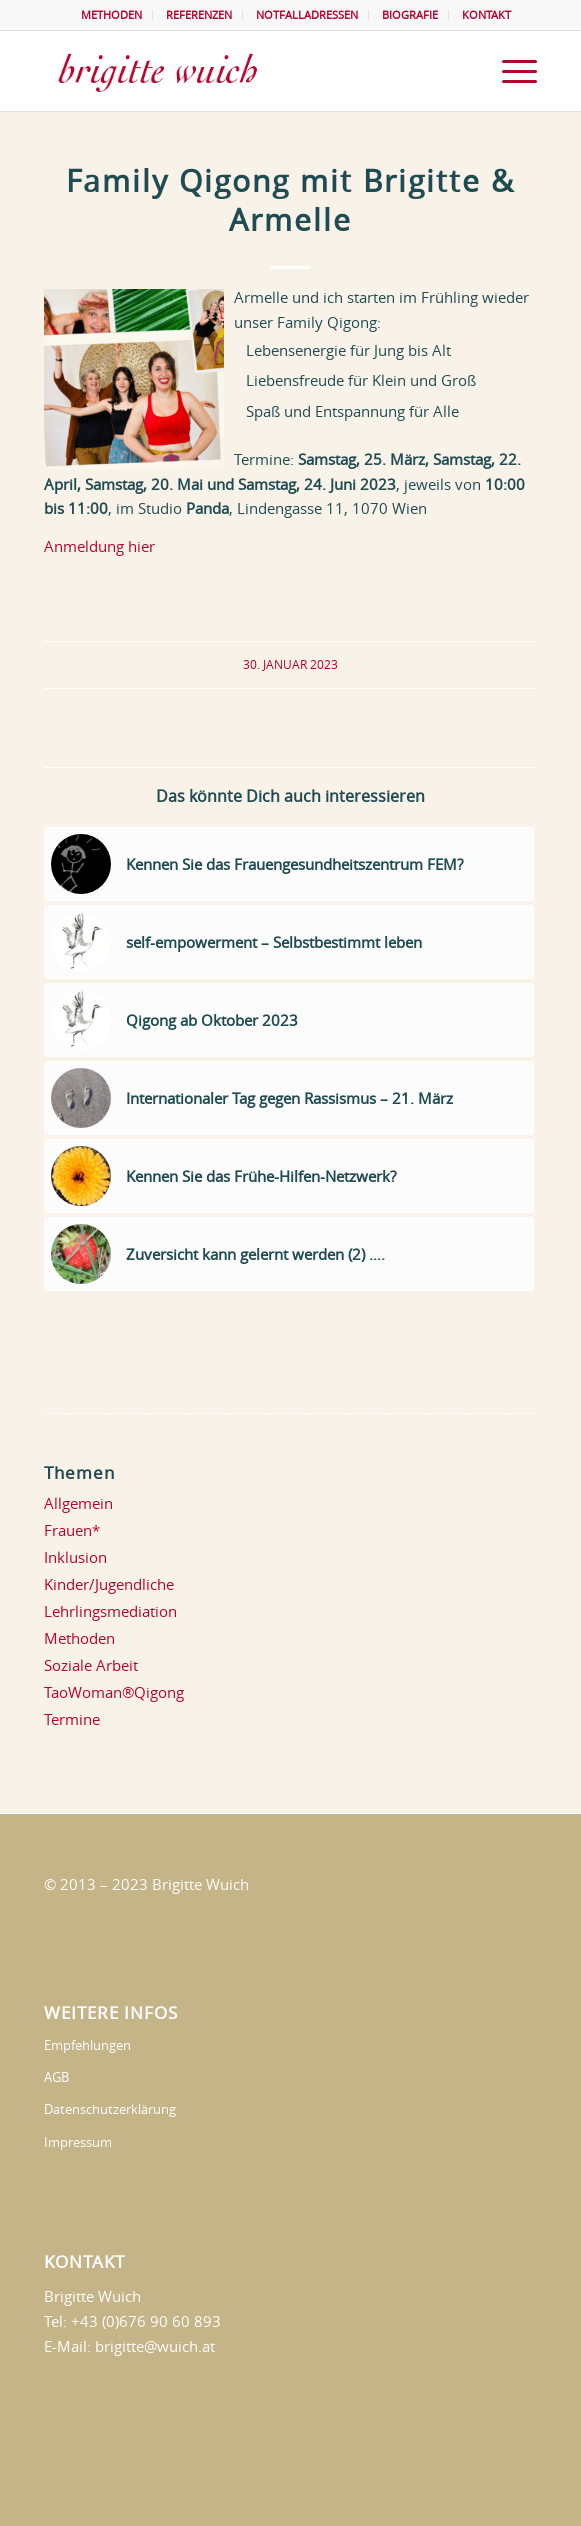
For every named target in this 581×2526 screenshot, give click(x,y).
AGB (56, 2077)
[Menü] (509, 71)
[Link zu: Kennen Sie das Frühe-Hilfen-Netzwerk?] (289, 1176)
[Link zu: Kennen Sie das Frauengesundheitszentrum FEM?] (289, 864)
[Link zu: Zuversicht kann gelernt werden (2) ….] (289, 1254)
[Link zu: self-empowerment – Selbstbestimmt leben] (289, 942)
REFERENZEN (199, 14)
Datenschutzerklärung (110, 2109)
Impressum (78, 2142)
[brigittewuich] (241, 71)
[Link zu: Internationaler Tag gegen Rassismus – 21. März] (289, 1098)
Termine (72, 1719)
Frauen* (72, 1530)
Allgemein (78, 1503)
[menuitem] (112, 15)
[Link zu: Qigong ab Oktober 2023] (289, 1020)
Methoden (79, 1638)
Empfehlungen (87, 2045)
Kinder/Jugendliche (109, 1584)
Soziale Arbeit (91, 1665)
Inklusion (75, 1557)
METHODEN (111, 14)
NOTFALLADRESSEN (307, 14)
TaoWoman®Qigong (114, 1692)
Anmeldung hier (99, 546)
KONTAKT (486, 14)
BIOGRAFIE (410, 14)
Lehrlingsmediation (110, 1611)
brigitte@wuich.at (155, 2346)
